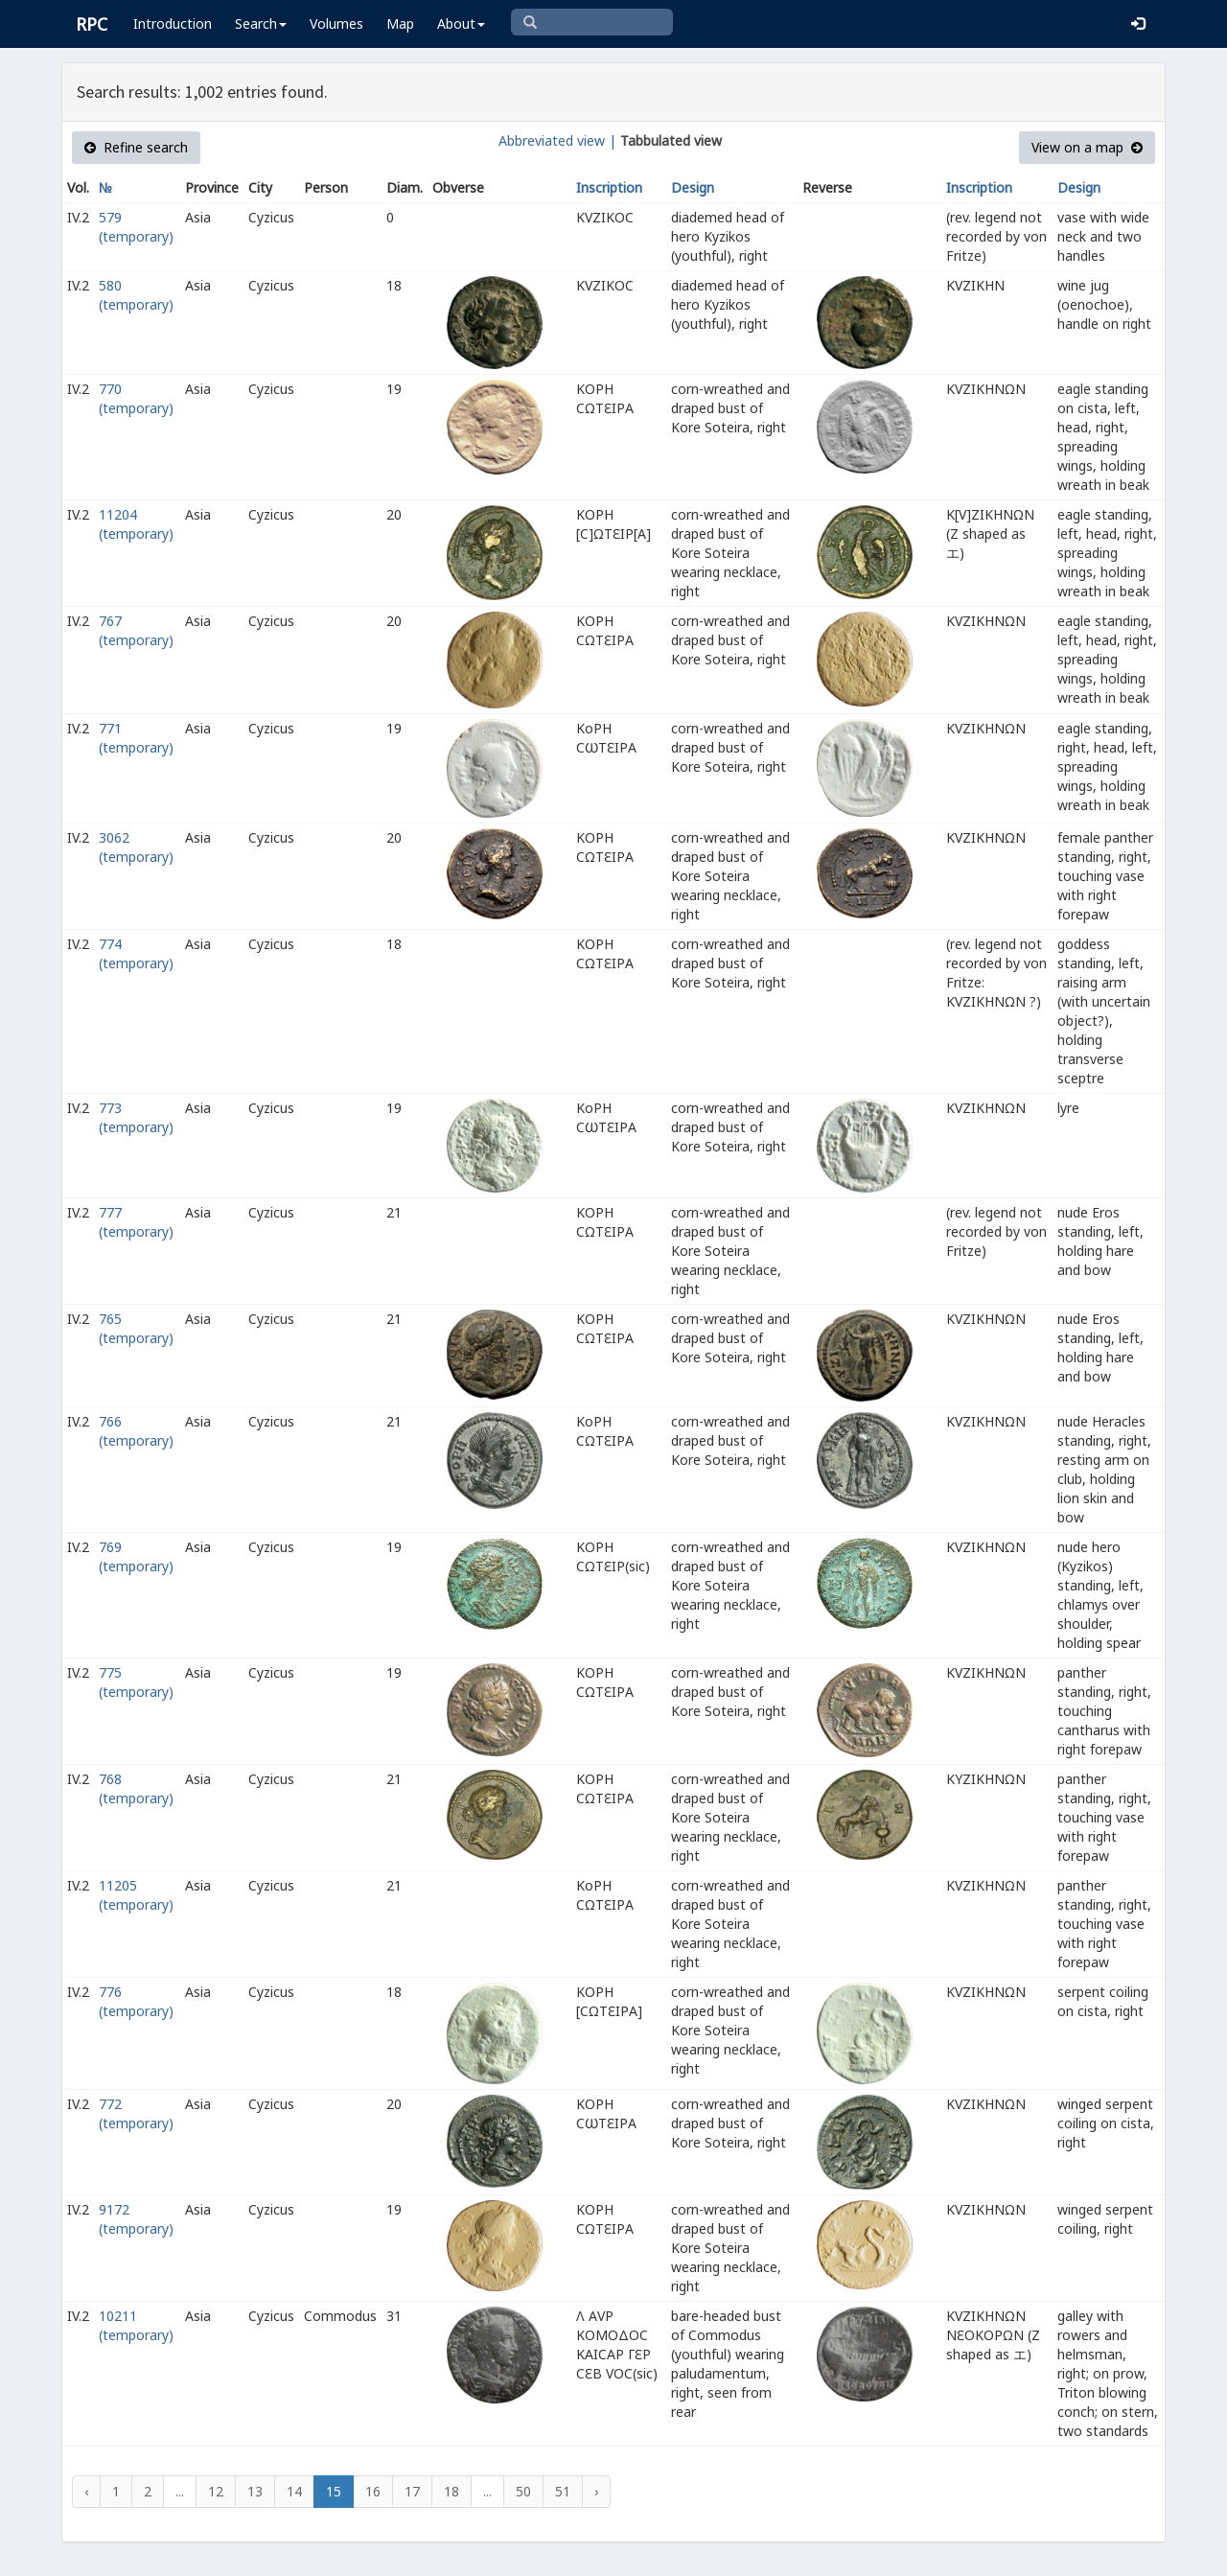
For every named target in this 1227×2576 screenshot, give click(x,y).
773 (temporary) (136, 1117)
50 (523, 2491)
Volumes (336, 23)
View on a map (1087, 147)
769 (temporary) (136, 1556)
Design (692, 187)
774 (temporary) (136, 953)
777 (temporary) (136, 1222)
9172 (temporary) (136, 2219)
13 (255, 2491)
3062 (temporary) (136, 847)
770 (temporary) (136, 398)
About (461, 23)
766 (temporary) (136, 1431)
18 (451, 2491)
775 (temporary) (136, 1682)
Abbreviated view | (557, 140)
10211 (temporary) (136, 2325)
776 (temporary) (136, 2001)
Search (261, 23)
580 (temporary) (136, 294)
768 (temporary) (136, 1788)
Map (400, 23)
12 (215, 2491)
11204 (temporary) (136, 524)
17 (412, 2491)
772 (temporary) (136, 2113)
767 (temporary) (136, 630)
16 (373, 2491)
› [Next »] (596, 2491)
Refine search (136, 147)
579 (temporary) (136, 226)
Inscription (609, 187)
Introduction (172, 23)
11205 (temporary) (136, 1895)
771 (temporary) (136, 737)
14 (294, 2491)
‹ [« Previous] (86, 2491)
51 (562, 2491)
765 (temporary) (136, 1328)
